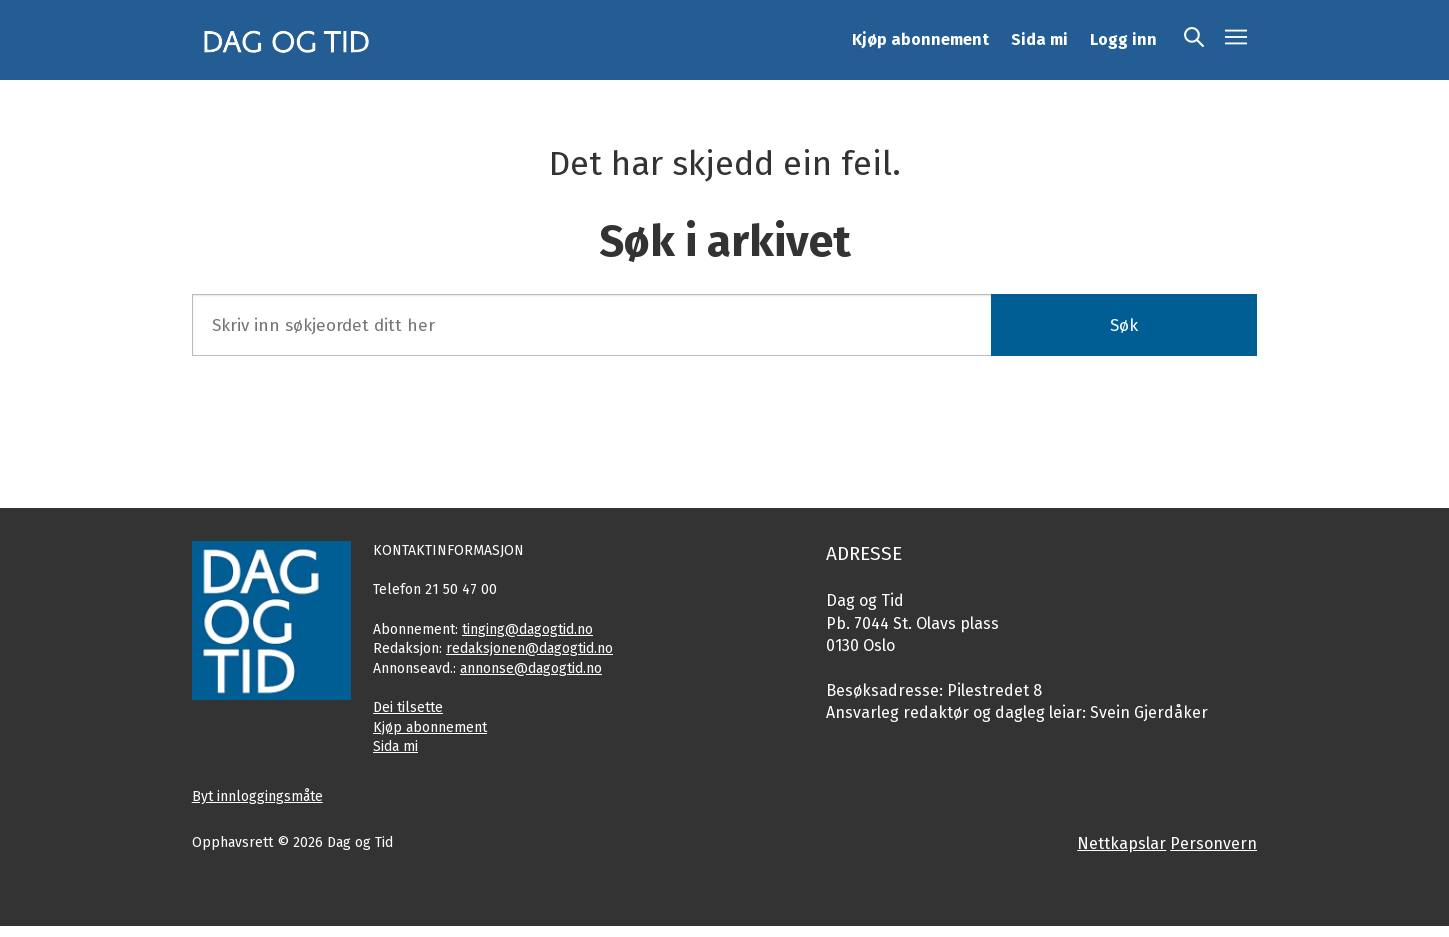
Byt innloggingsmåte (257, 796)
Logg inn (1123, 39)
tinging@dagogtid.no (527, 629)
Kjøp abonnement (920, 39)
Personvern (1213, 843)
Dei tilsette (408, 707)
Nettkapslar (1121, 843)
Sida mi (1039, 39)
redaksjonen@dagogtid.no (529, 648)
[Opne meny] (1236, 40)
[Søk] (1194, 40)
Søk (1124, 325)
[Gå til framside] (287, 40)
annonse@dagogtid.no (531, 668)
